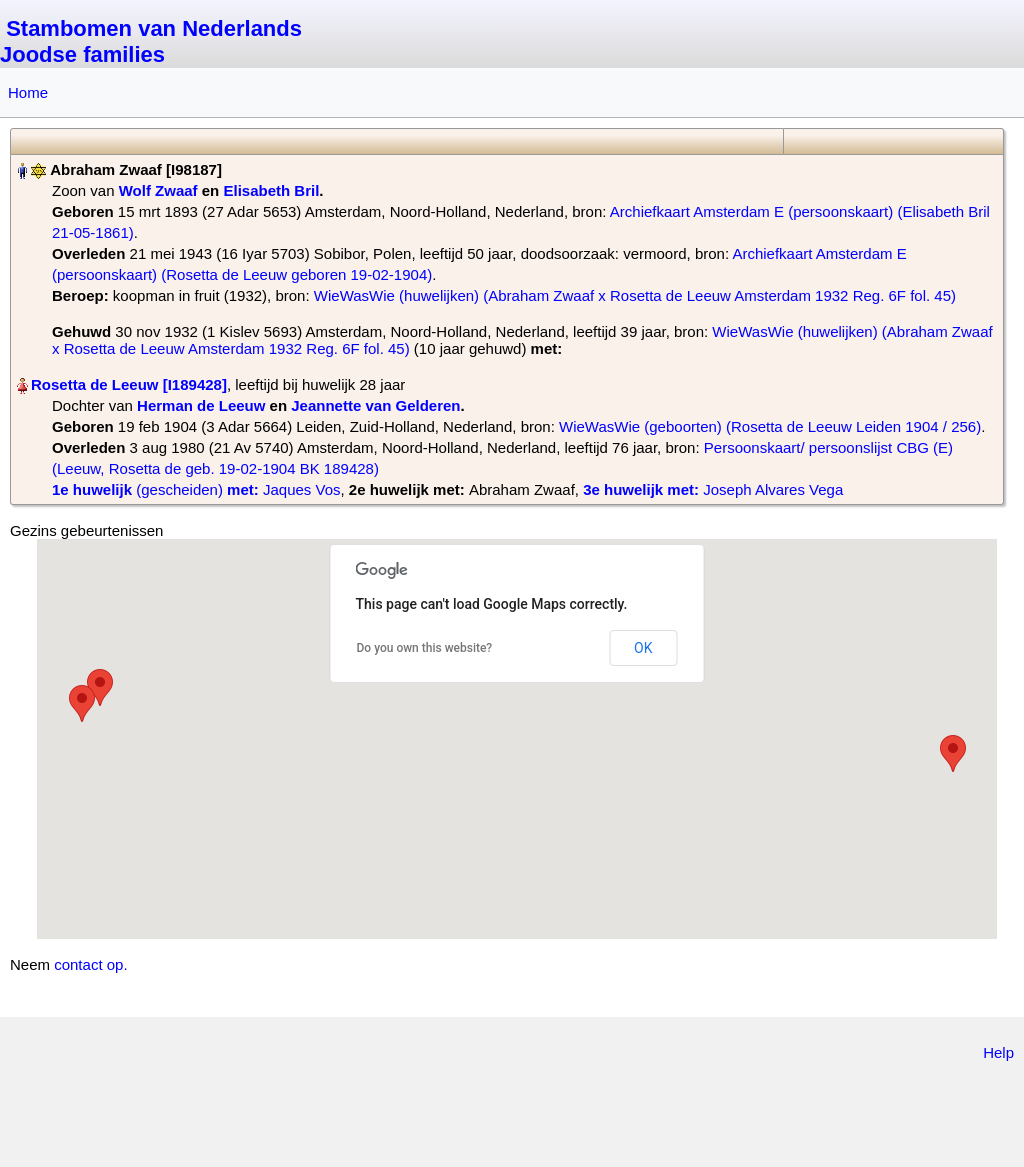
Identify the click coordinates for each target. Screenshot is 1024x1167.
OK (643, 648)
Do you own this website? (425, 648)
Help (998, 1052)
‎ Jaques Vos (196, 489)
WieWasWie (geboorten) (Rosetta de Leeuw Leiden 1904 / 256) (770, 426)
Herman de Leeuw (201, 405)
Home (28, 92)
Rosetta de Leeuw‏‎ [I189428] (129, 384)
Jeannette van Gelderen (375, 405)
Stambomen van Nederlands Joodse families (151, 41)
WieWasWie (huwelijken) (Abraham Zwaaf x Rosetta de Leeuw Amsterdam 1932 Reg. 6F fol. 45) (635, 295)
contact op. (90, 964)
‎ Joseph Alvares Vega (713, 489)
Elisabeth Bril (271, 190)
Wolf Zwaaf (158, 190)
